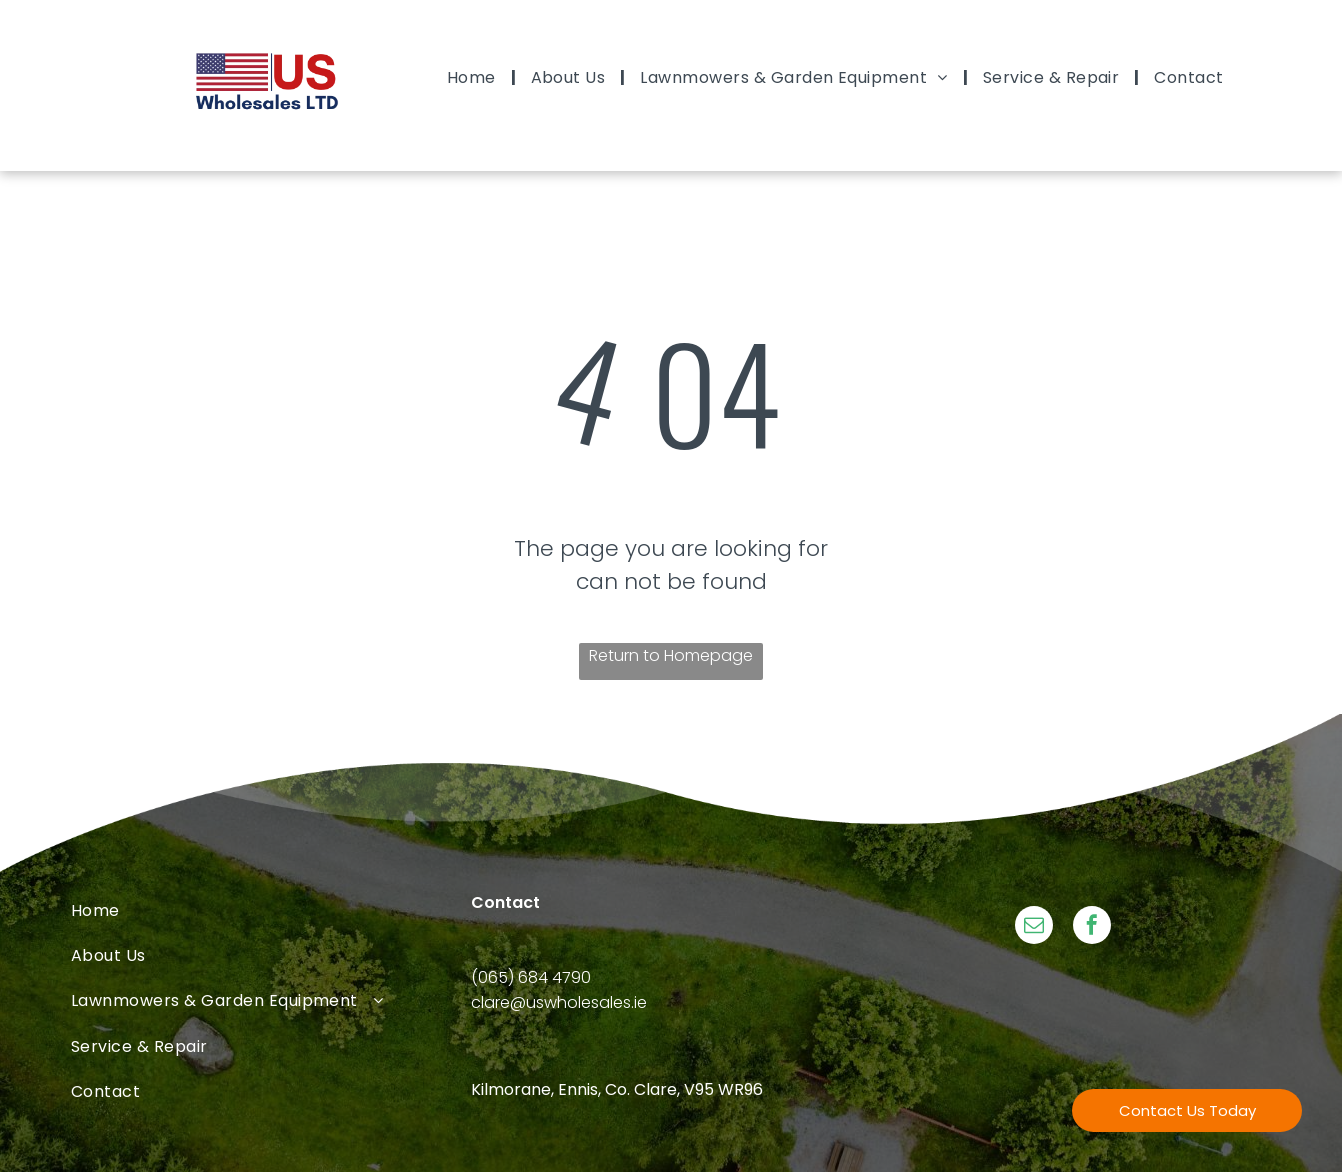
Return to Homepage (671, 655)
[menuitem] (474, 77)
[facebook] (1092, 927)
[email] (1034, 927)
